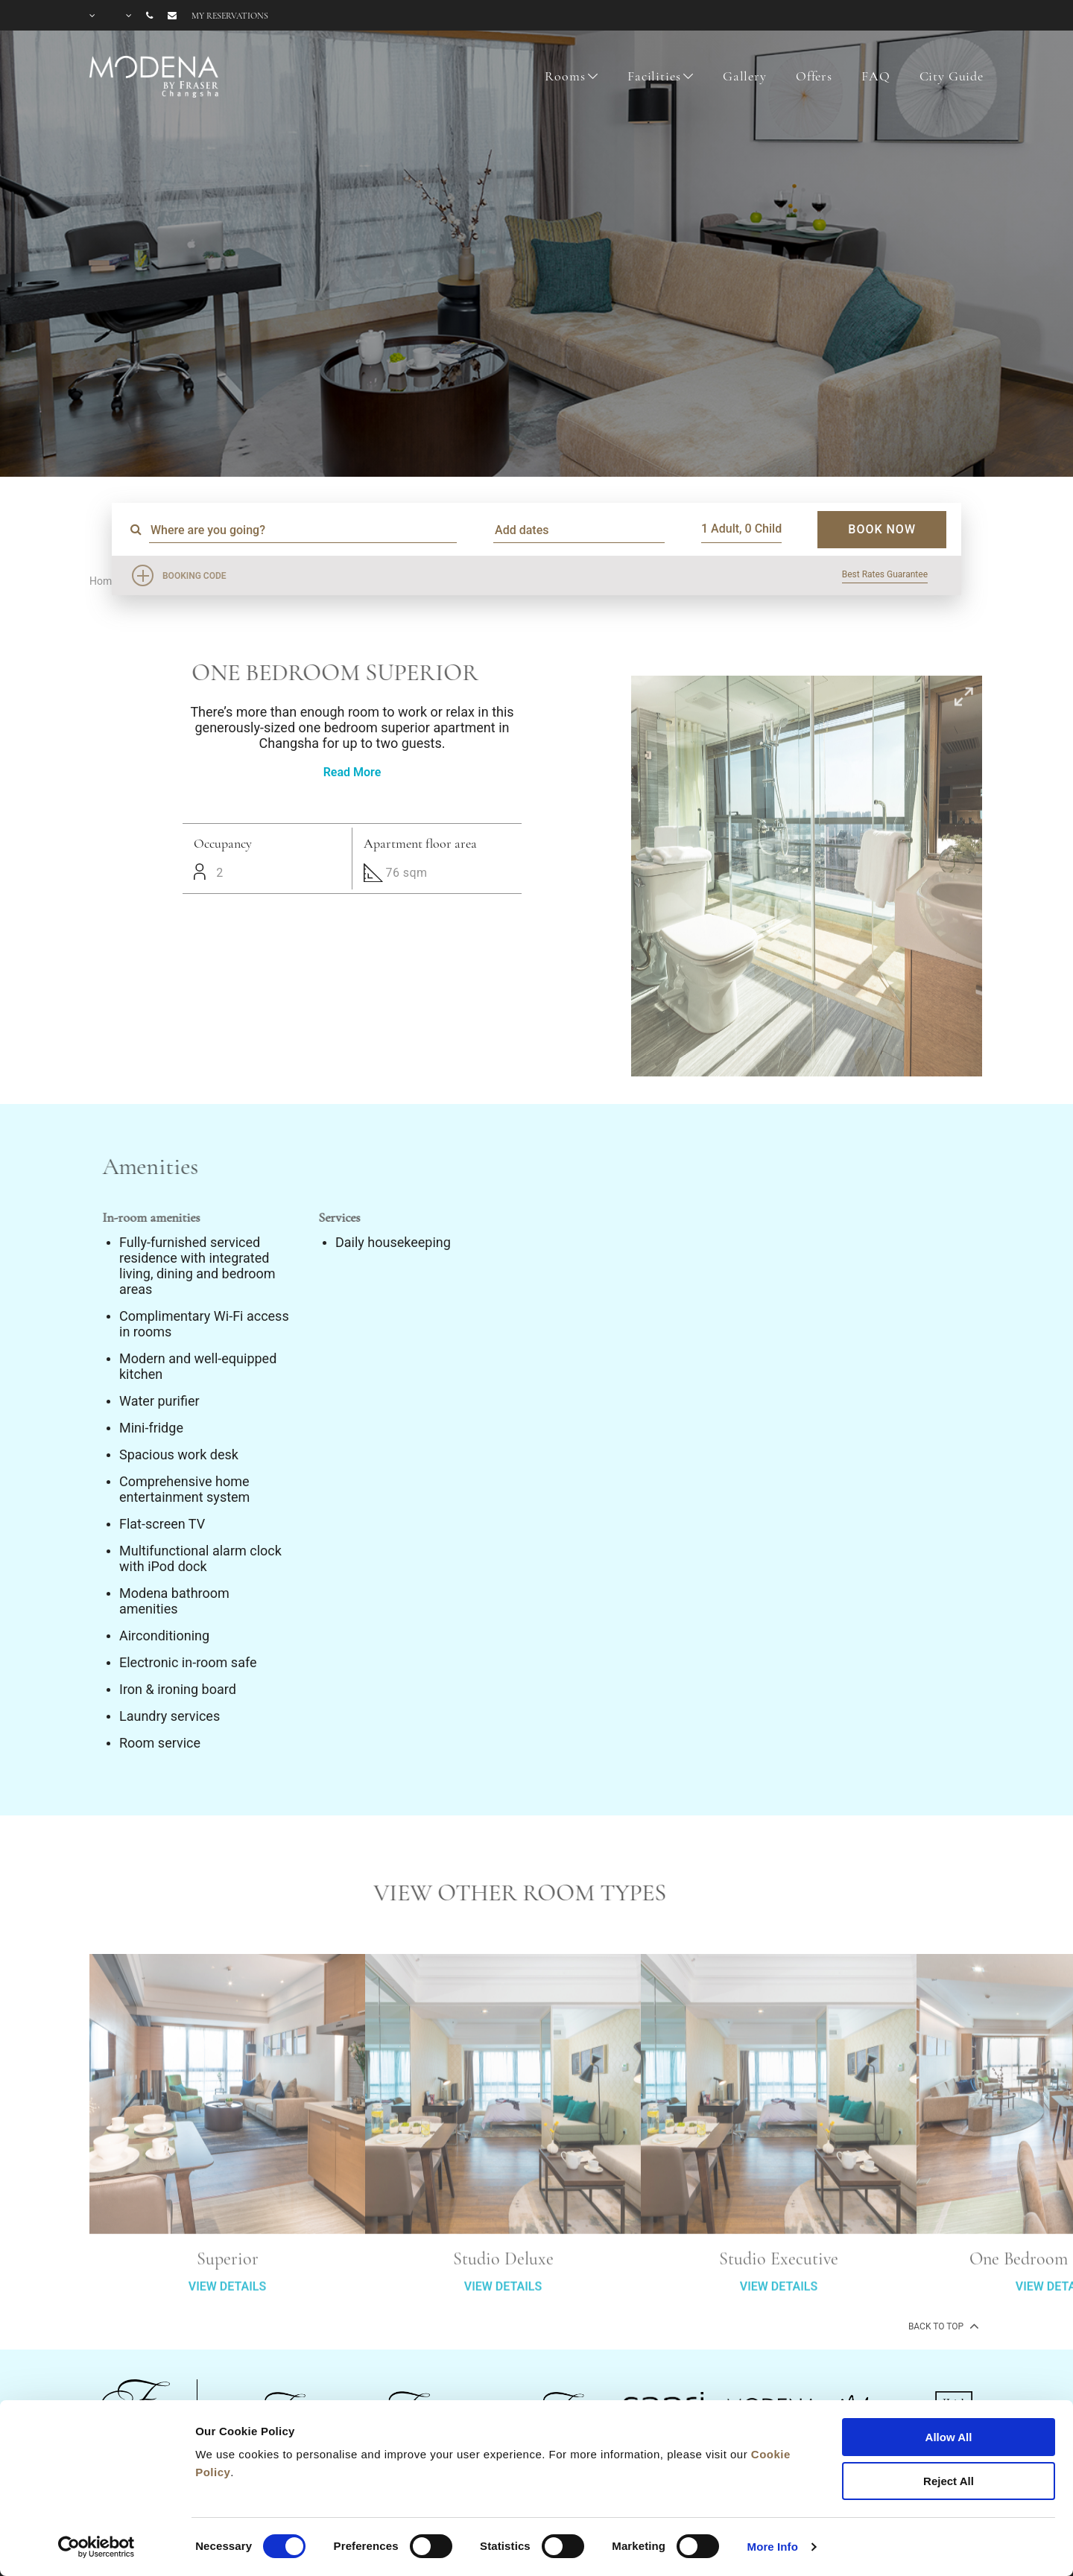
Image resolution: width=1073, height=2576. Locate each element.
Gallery (745, 76)
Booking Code (194, 576)
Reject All (948, 2481)
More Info (772, 2546)
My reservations (230, 15)
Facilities (654, 76)
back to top (942, 2325)
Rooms (565, 76)
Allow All (948, 2437)
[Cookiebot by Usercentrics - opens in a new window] (96, 2547)
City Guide (952, 76)
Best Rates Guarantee (885, 574)
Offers (814, 76)
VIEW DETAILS (227, 2342)
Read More (352, 772)
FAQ (875, 76)
